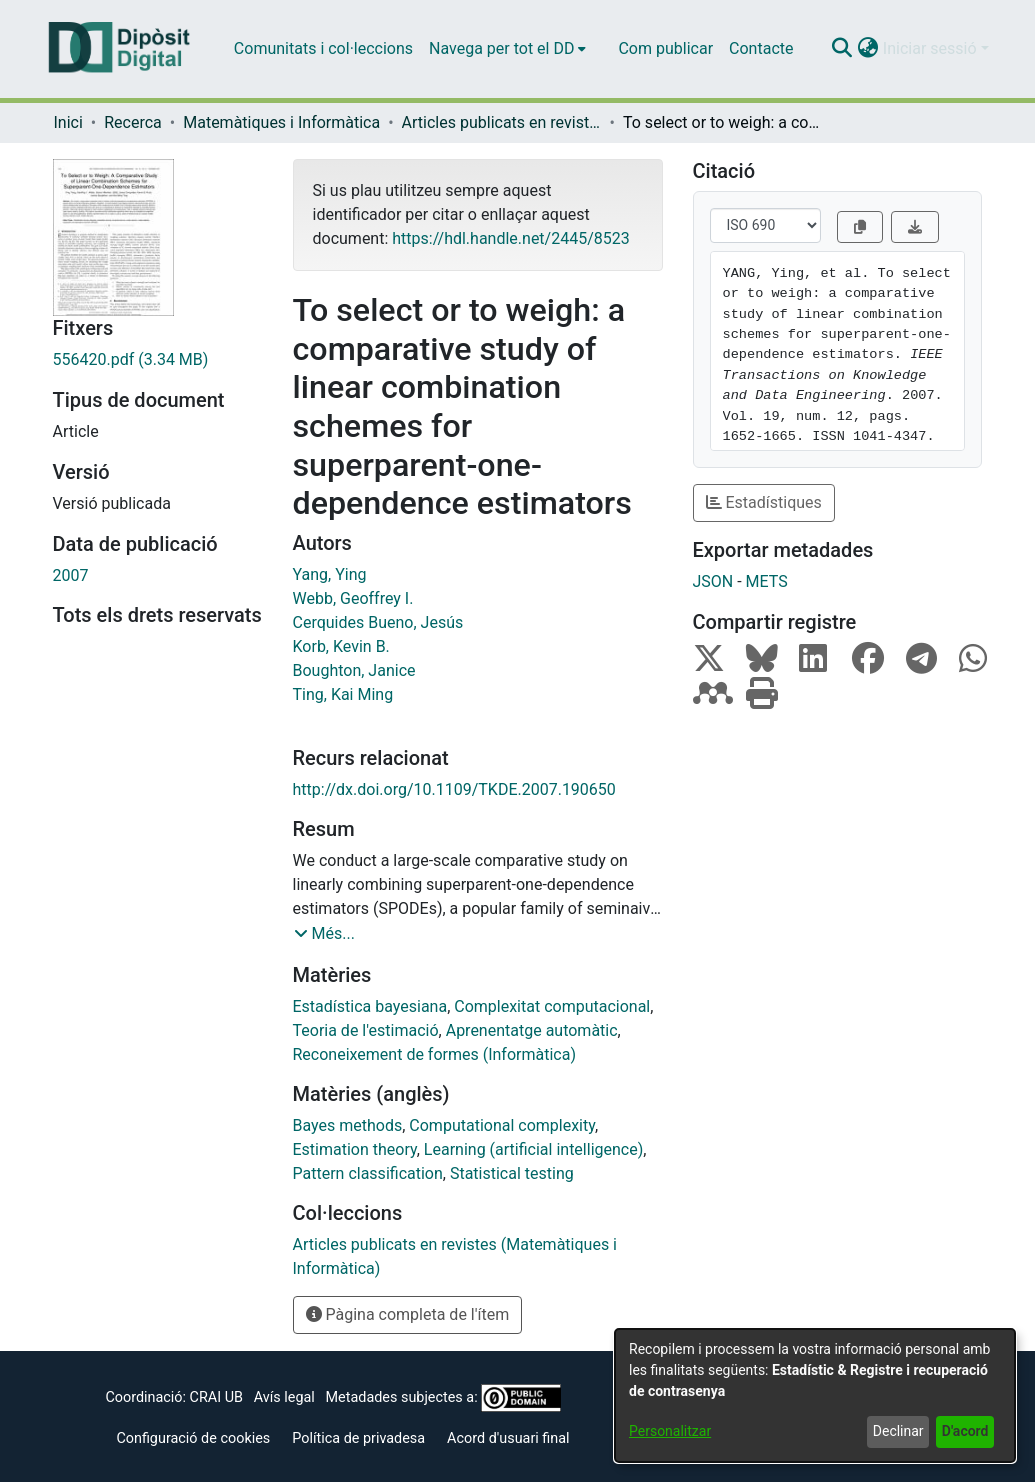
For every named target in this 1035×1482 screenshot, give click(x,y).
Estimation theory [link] (355, 1149)
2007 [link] (71, 575)
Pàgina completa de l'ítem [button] (408, 1314)
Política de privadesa (358, 1438)
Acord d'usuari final (508, 1438)
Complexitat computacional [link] (552, 1006)
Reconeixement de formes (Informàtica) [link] (434, 1054)
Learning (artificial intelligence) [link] (533, 1149)
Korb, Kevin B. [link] (341, 646)
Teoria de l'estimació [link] (366, 1030)
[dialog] (815, 1395)
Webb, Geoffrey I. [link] (353, 598)
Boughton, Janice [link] (354, 670)
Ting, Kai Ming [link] (343, 694)
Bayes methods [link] (348, 1125)
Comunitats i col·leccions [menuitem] (323, 48)
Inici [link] (68, 122)
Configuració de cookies (193, 1438)
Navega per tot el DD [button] (501, 48)
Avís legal (284, 1397)
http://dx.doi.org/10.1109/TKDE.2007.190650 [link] (454, 789)
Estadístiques (764, 502)
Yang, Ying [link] (330, 574)
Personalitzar (670, 1431)
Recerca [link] (133, 122)
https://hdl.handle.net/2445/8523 (510, 238)
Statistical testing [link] (512, 1173)
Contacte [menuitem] (761, 48)
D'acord (965, 1431)
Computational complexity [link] (502, 1125)
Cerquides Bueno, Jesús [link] (378, 622)
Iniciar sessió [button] (932, 48)
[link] (158, 360)
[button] (842, 49)
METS (767, 581)
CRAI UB (216, 1397)
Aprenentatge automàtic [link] (532, 1030)
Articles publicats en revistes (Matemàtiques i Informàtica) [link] (502, 122)
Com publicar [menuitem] (665, 48)
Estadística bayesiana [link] (370, 1006)
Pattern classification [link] (368, 1173)
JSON (713, 581)
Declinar (898, 1431)
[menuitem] (507, 49)
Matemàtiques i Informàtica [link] (281, 122)
